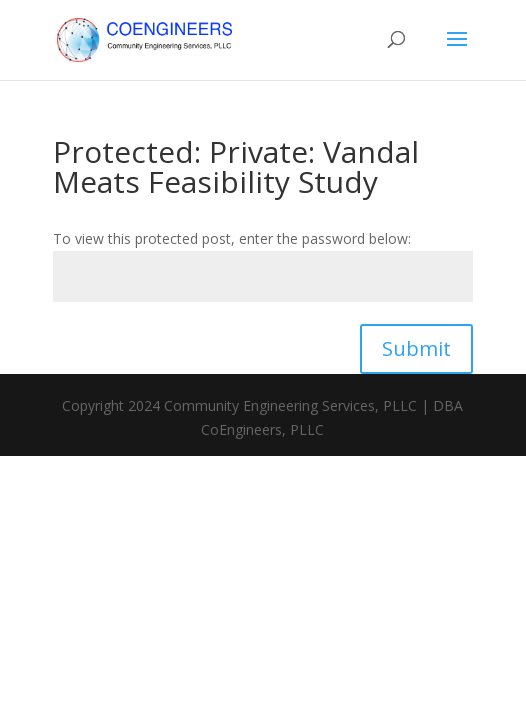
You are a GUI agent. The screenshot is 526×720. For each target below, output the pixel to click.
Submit (416, 348)
